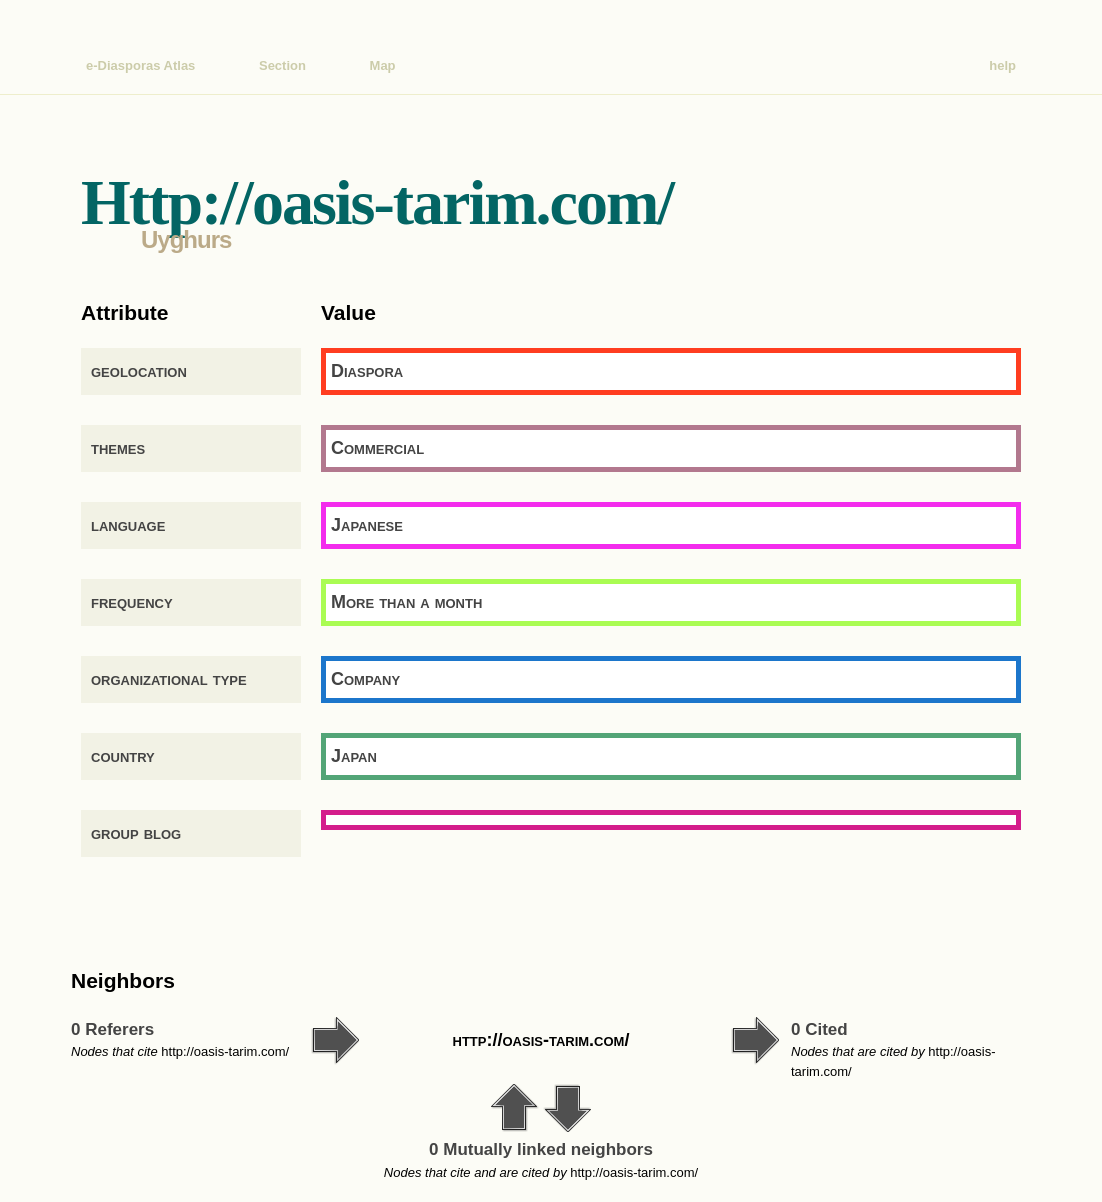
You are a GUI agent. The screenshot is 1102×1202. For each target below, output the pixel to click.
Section (282, 65)
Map (383, 65)
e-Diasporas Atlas (140, 65)
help (1002, 65)
